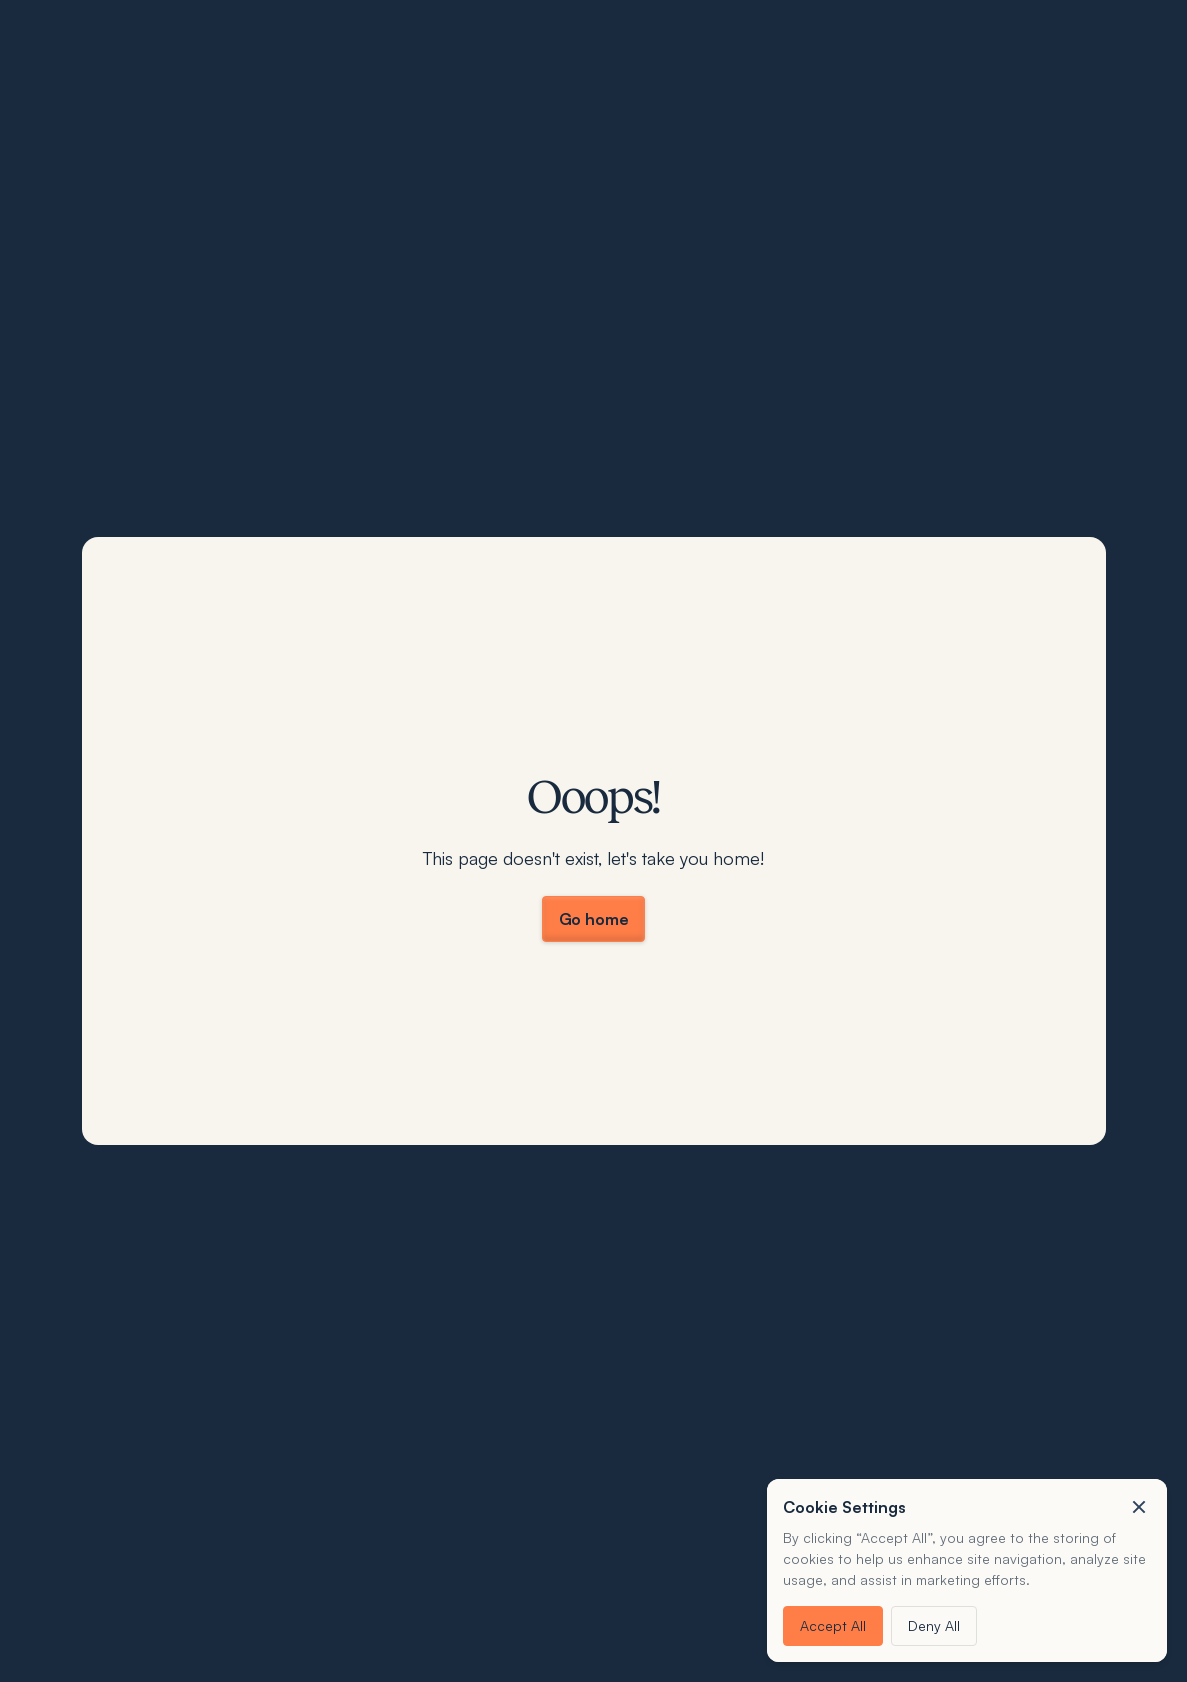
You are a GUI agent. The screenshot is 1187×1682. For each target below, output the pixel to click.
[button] (1139, 1507)
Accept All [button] (833, 1625)
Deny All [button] (934, 1625)
